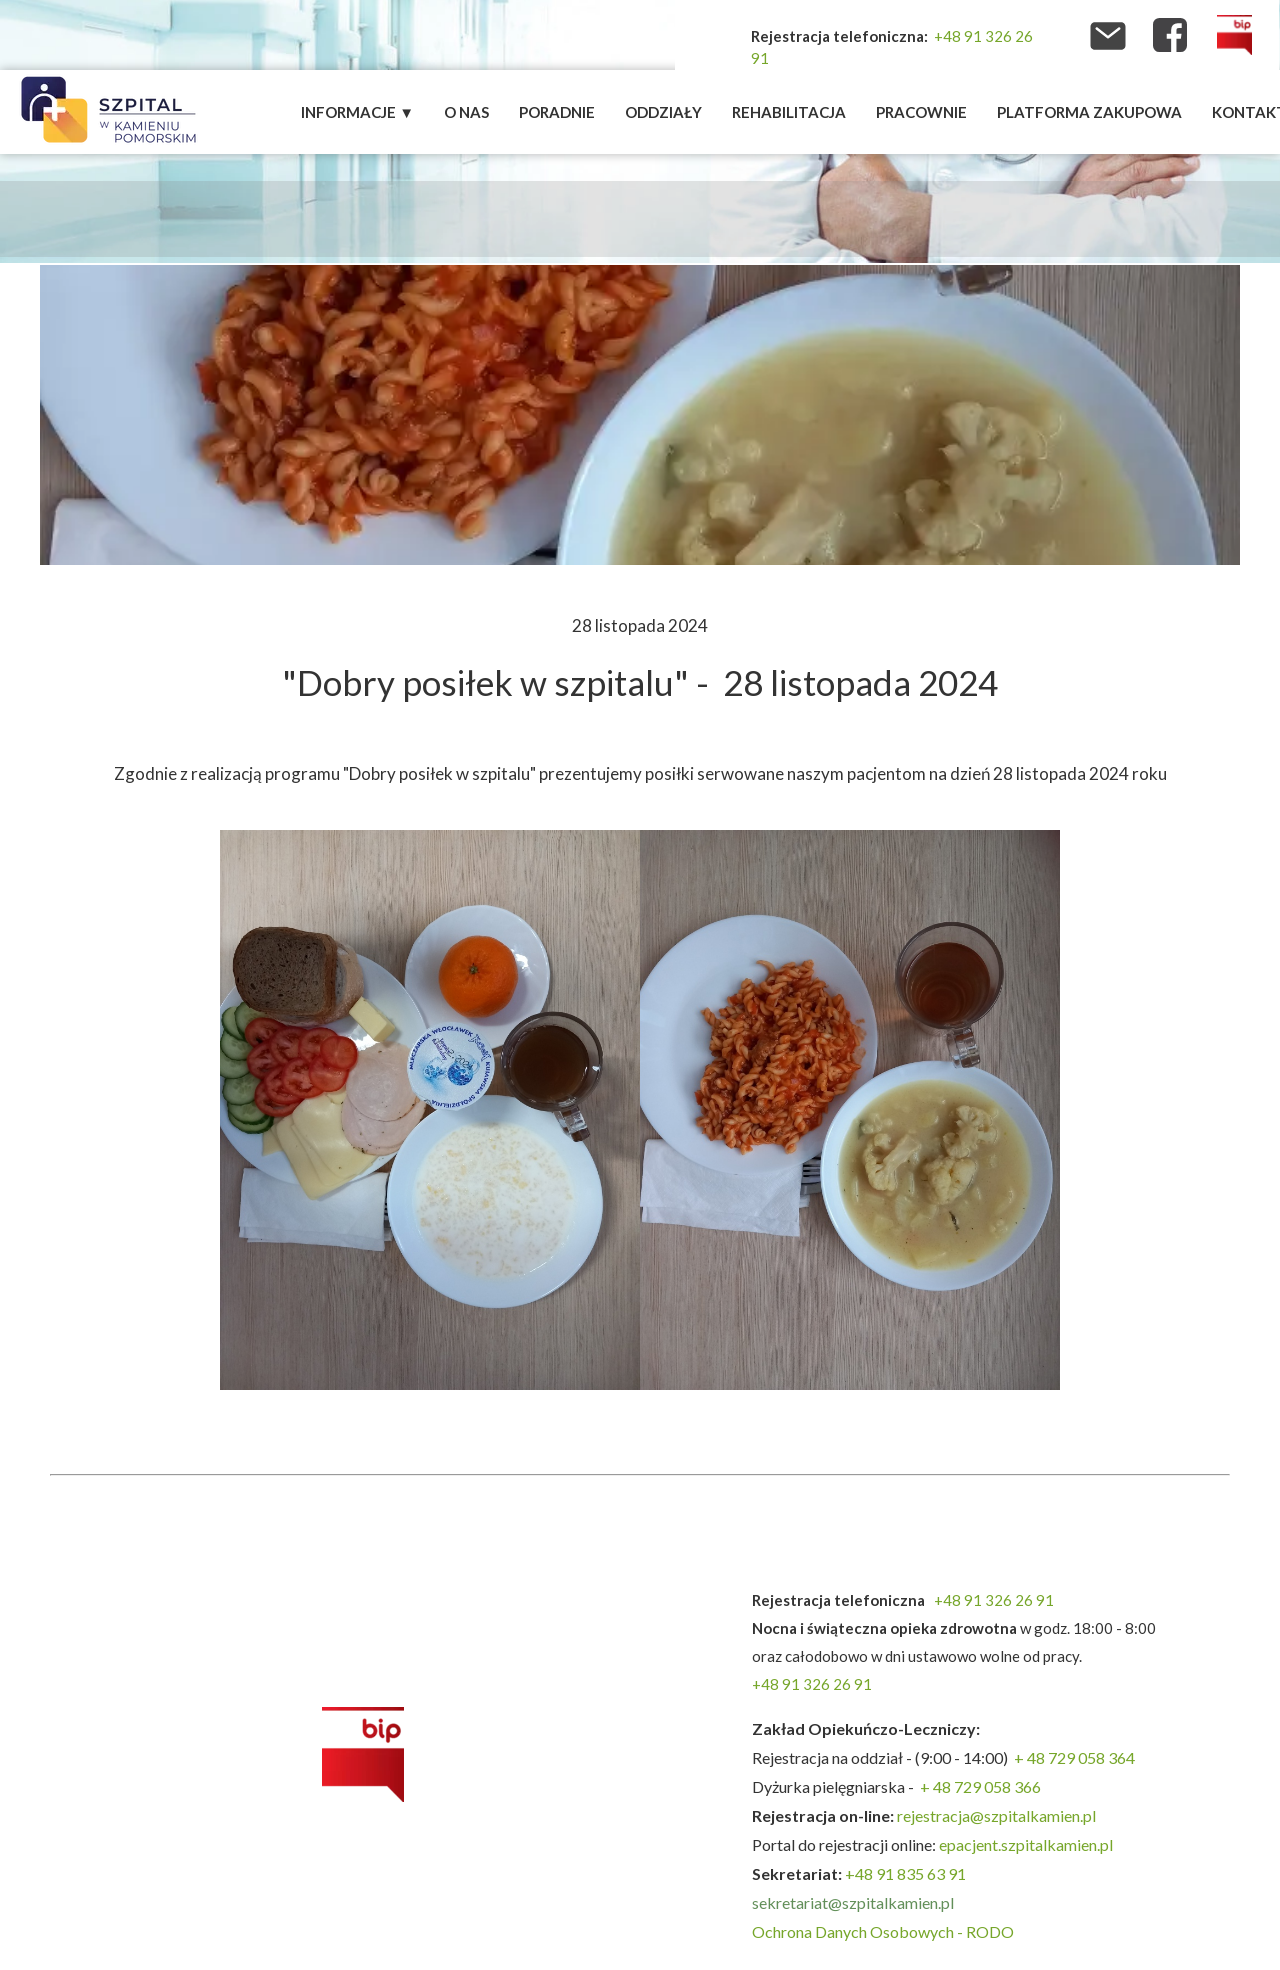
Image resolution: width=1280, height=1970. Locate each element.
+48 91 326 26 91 (994, 1600)
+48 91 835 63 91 (905, 1873)
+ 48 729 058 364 (1074, 1757)
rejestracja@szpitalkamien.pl (998, 1815)
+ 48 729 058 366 (980, 1786)
